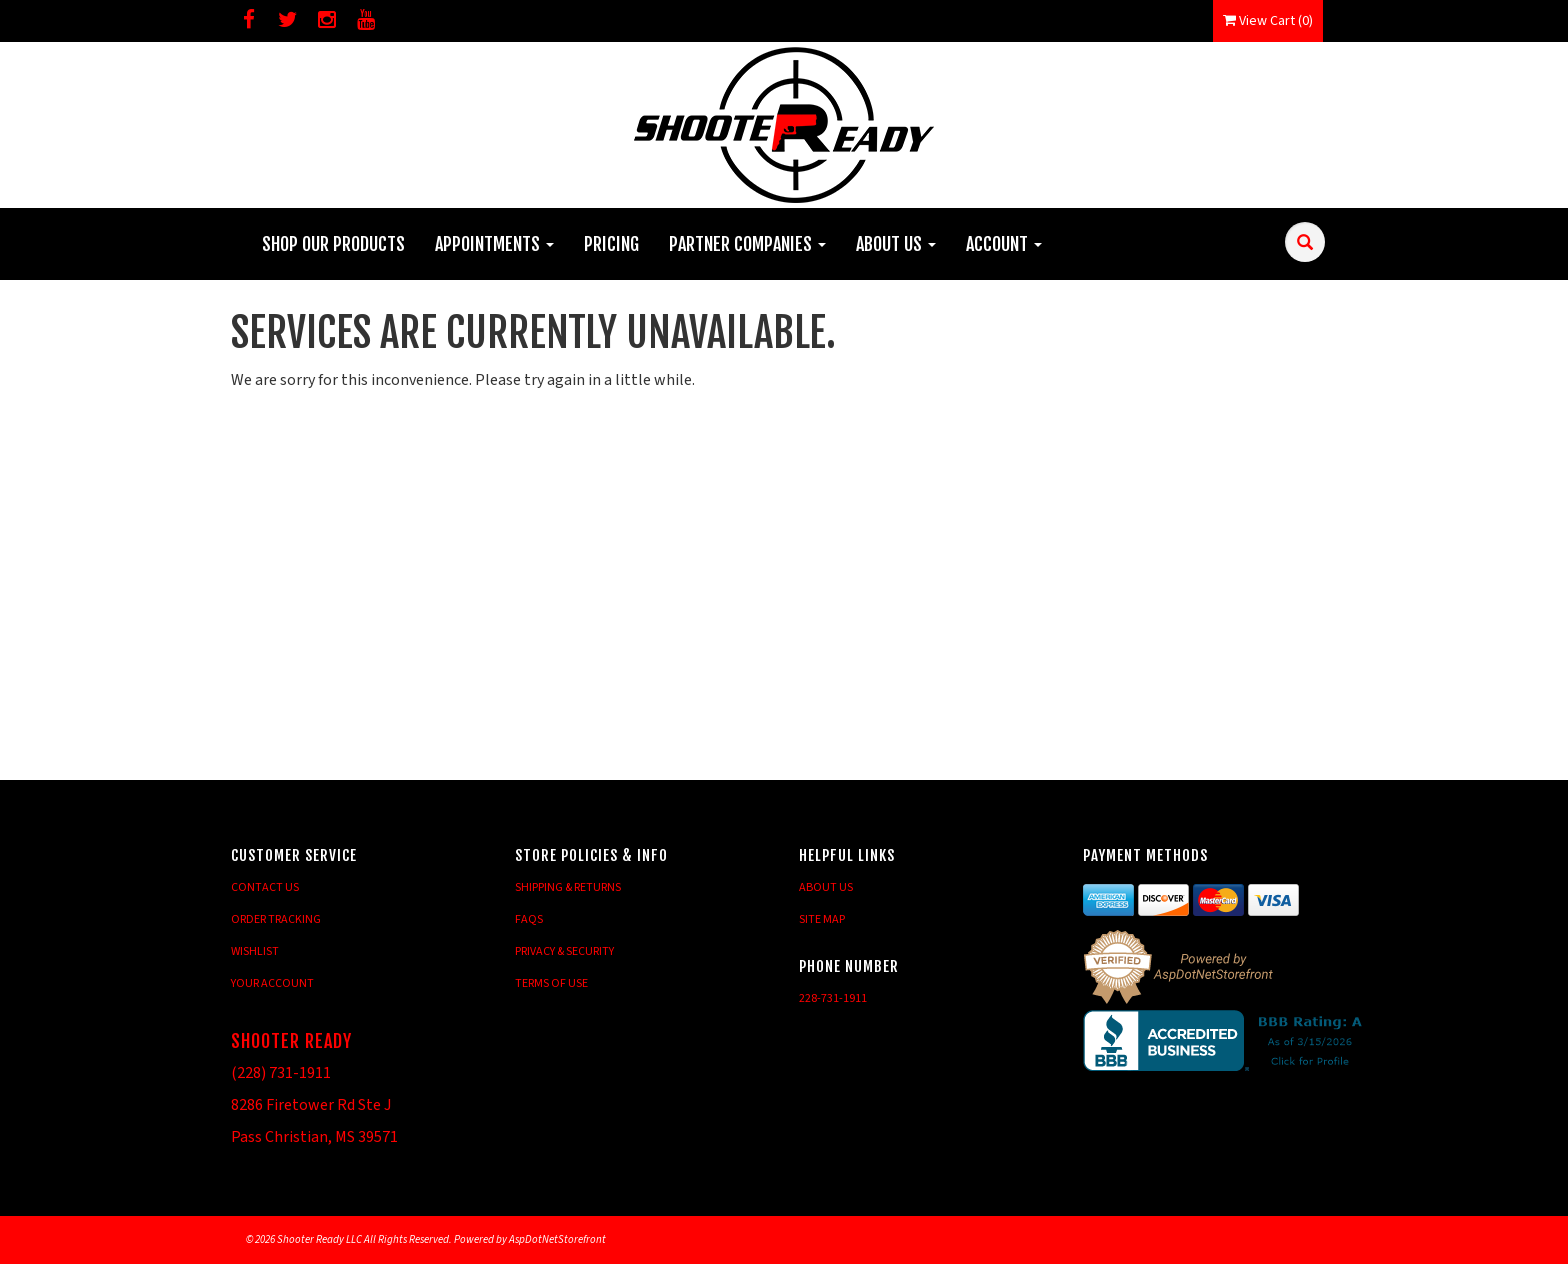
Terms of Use (551, 983)
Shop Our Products (333, 244)
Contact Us (265, 887)
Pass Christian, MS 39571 (314, 1137)
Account (1004, 244)
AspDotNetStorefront (557, 1239)
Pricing (611, 244)
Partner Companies (747, 244)
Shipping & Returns (568, 887)
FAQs (529, 919)
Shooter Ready (291, 1041)
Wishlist (255, 951)
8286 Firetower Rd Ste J (311, 1105)
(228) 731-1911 (281, 1073)
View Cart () (1268, 21)
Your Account (272, 983)
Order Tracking (276, 919)
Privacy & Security (564, 951)
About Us (896, 244)
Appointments (494, 244)
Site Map (822, 919)
